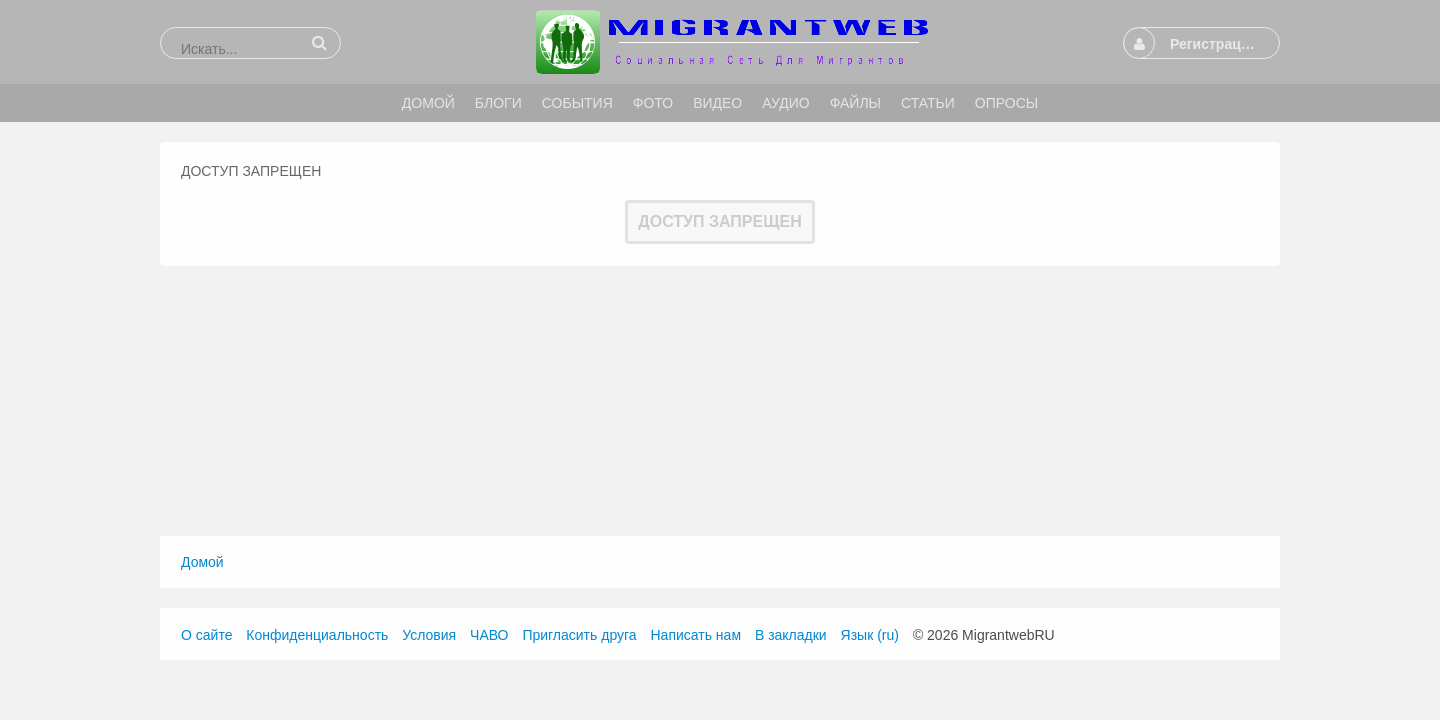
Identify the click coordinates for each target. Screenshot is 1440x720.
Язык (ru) (870, 635)
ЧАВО (489, 635)
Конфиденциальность (317, 635)
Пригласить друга (579, 635)
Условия (429, 635)
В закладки (791, 635)
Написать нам (696, 635)
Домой (202, 562)
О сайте (206, 635)
